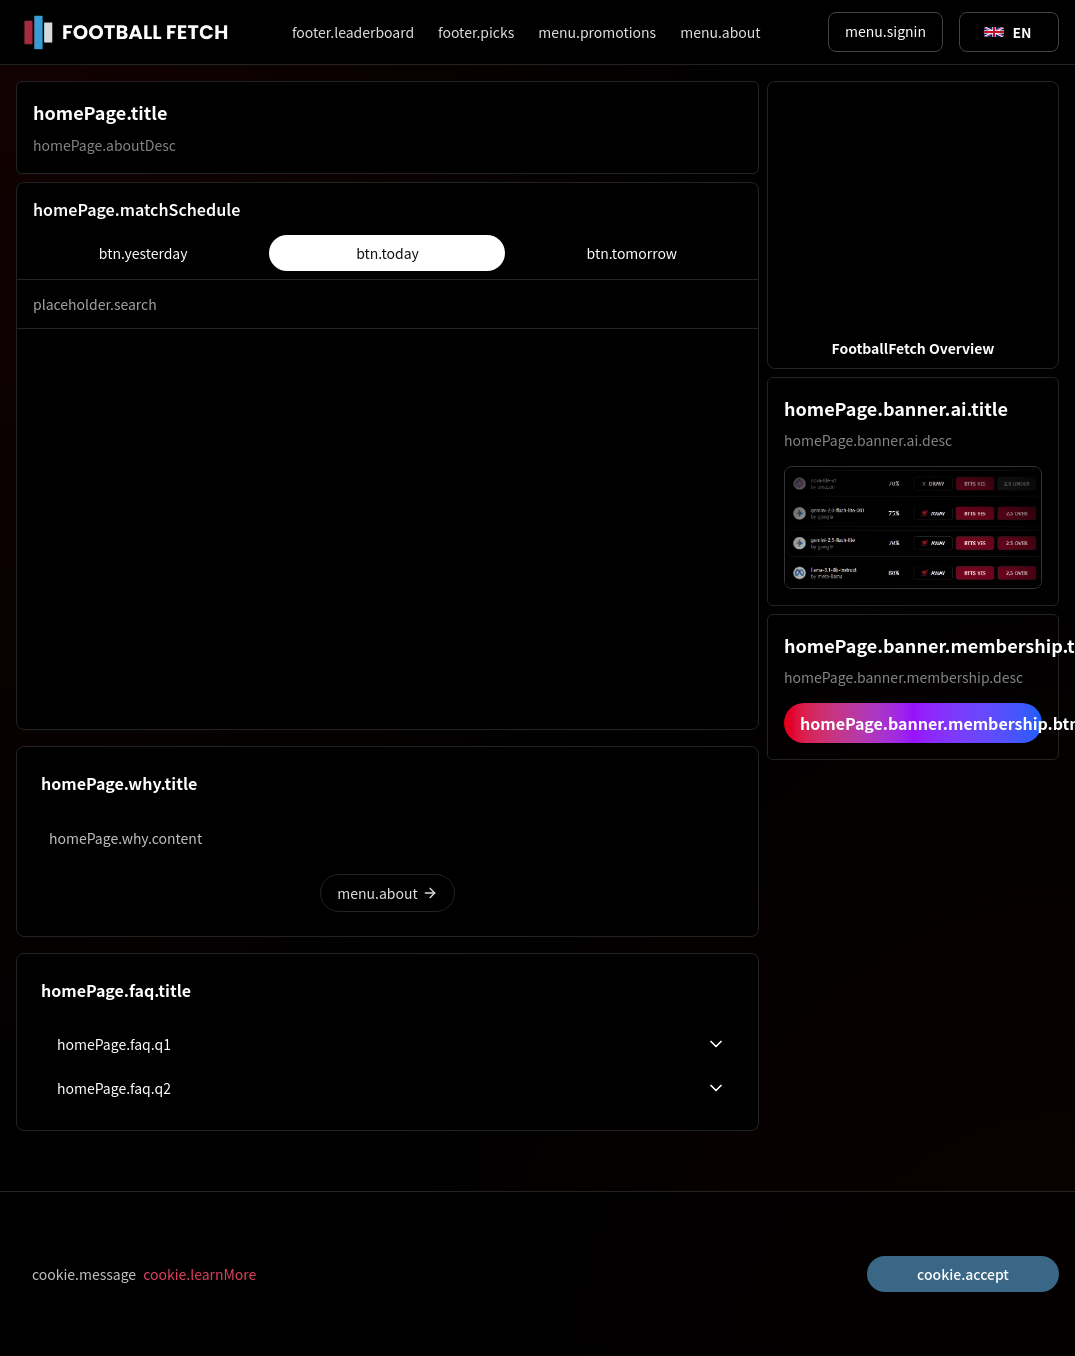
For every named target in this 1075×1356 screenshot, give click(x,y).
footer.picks (476, 32)
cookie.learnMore (199, 1274)
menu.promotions (597, 32)
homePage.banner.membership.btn (921, 723)
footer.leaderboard (353, 32)
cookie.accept (963, 1274)
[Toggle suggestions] (1008, 32)
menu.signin (885, 31)
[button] (913, 225)
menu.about (720, 32)
